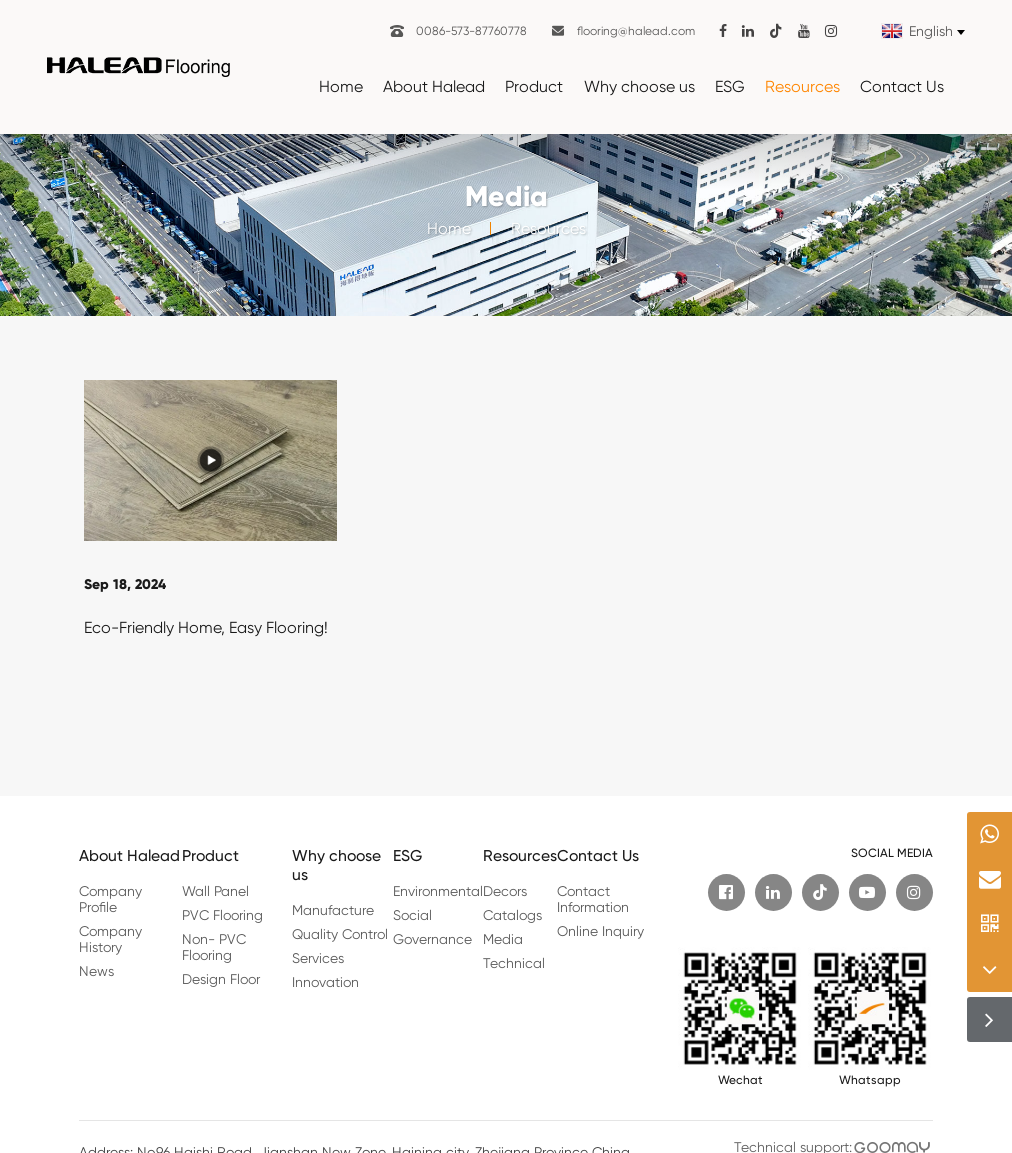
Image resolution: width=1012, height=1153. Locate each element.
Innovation (325, 982)
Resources (802, 86)
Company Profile (110, 899)
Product (534, 86)
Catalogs (512, 915)
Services (318, 958)
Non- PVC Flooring (214, 947)
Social (412, 915)
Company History (110, 939)
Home (341, 86)
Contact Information (593, 899)
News (96, 971)
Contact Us (902, 86)
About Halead (434, 86)
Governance (432, 939)
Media (503, 939)
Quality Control (340, 934)
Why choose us (639, 86)
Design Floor (221, 979)
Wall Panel (215, 891)
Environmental (438, 891)
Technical (514, 963)
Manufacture (333, 910)
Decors (505, 891)
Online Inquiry (600, 931)
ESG (730, 86)
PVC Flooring (222, 915)
